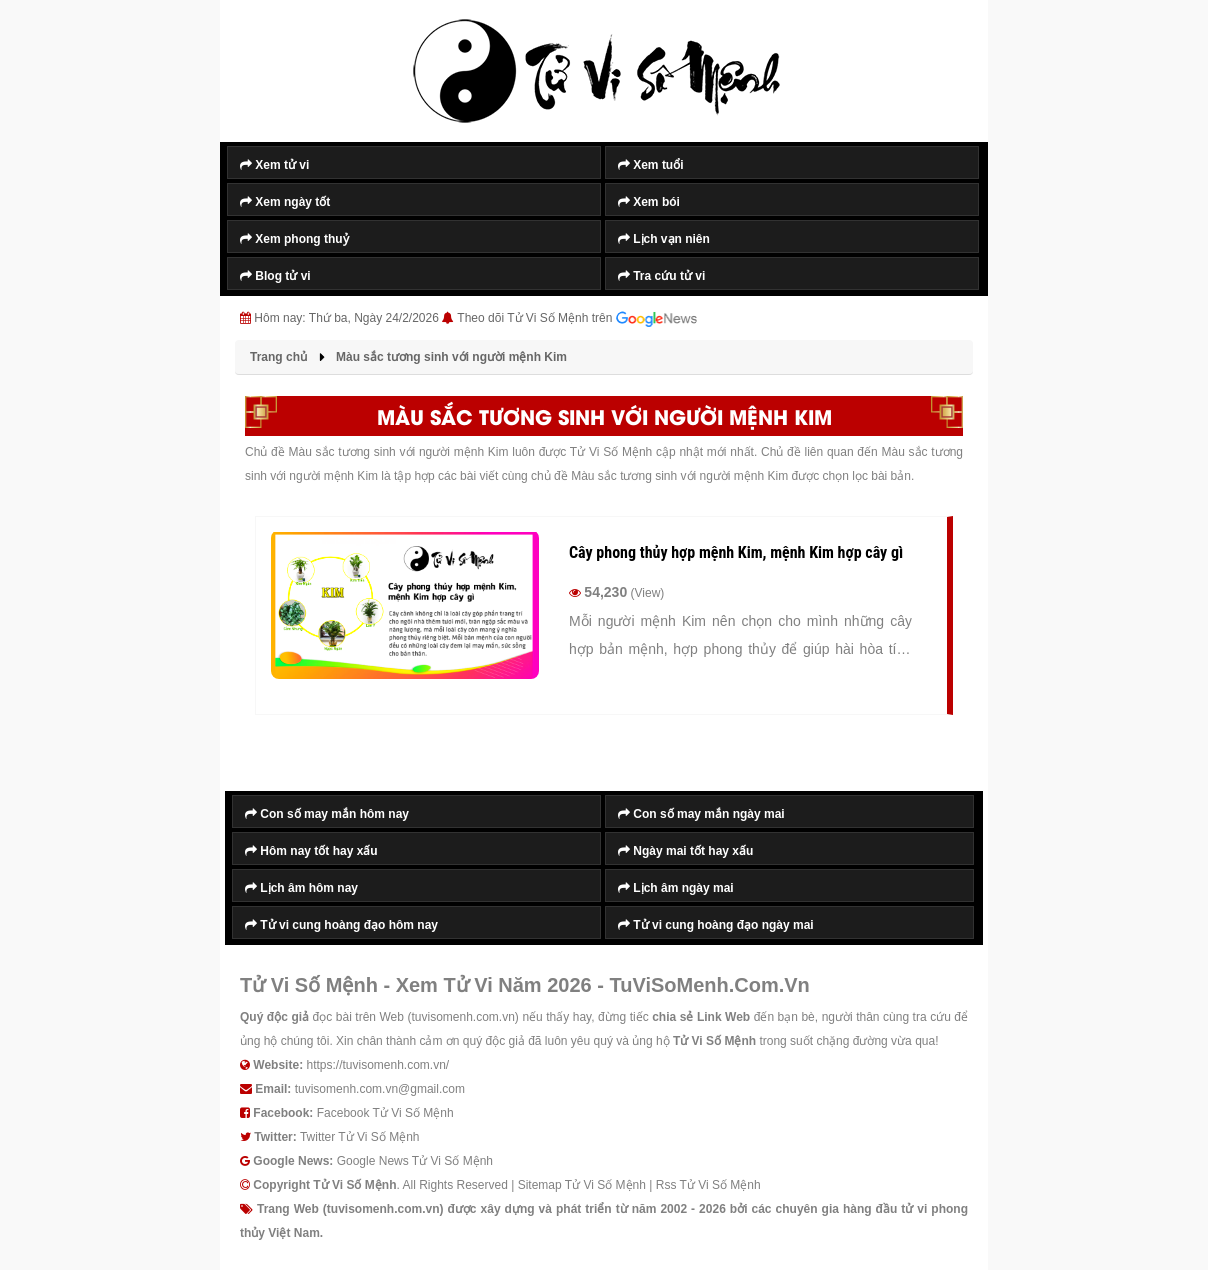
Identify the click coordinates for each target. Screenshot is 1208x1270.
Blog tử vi (275, 276)
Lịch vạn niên (664, 239)
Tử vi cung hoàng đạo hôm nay (341, 925)
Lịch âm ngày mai (676, 888)
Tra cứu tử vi (661, 276)
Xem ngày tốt (285, 202)
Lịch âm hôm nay (301, 888)
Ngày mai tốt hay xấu (685, 851)
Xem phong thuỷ (294, 239)
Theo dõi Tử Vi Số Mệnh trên (577, 319)
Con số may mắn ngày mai (701, 814)
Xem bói (649, 202)
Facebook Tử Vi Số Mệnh (385, 1113)
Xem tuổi (651, 165)
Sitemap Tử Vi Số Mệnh (582, 1185)
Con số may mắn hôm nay (327, 814)
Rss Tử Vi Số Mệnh (708, 1185)
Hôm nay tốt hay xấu (311, 851)
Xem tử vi (274, 165)
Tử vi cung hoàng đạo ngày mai (716, 925)
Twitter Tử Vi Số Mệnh (360, 1137)
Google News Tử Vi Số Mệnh (415, 1161)
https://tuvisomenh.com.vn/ (377, 1065)
